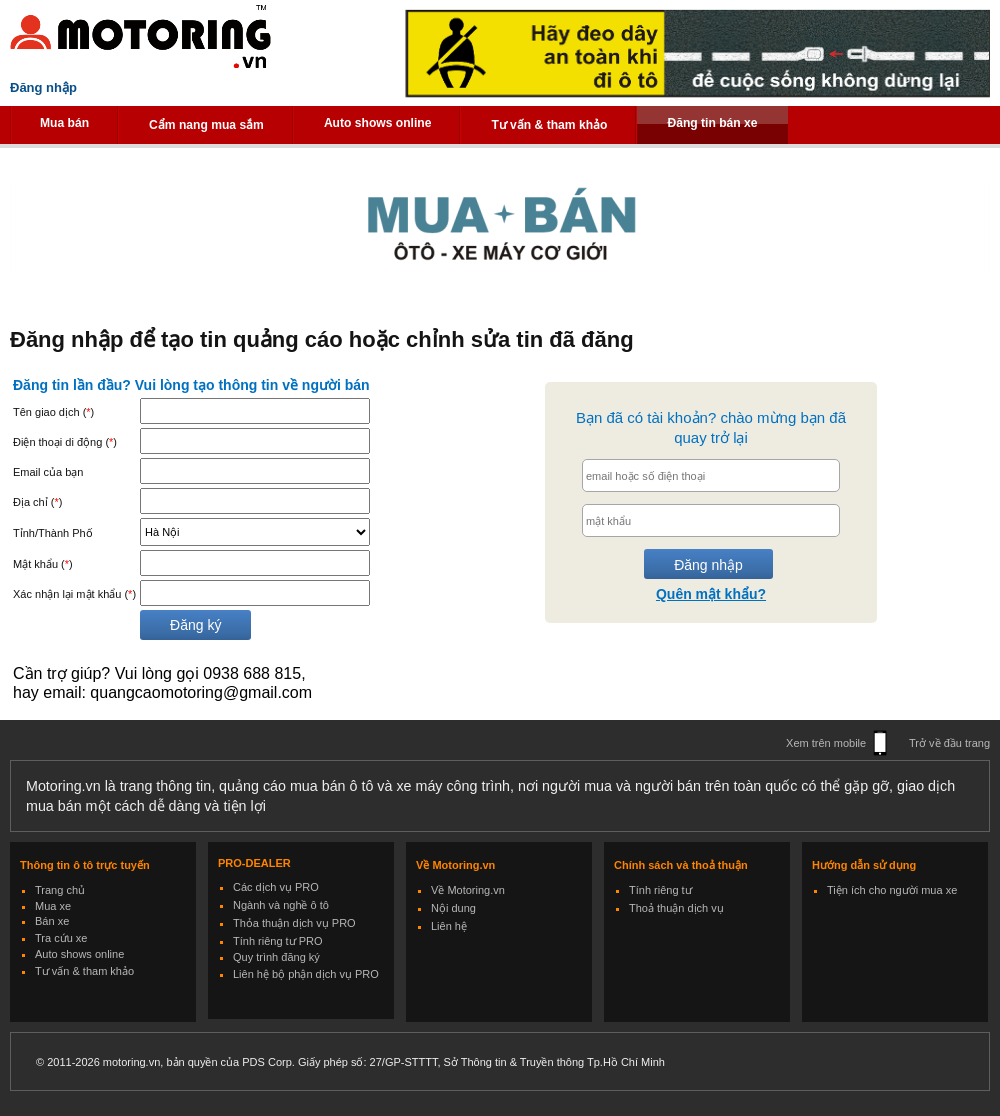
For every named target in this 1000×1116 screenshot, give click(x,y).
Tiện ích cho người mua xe (892, 890)
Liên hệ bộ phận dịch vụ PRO (306, 974)
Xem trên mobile (826, 743)
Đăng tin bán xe (712, 123)
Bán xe (52, 921)
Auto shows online (378, 123)
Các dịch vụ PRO (276, 887)
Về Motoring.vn (468, 890)
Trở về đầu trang (949, 743)
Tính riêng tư (660, 890)
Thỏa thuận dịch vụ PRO (294, 923)
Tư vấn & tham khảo (549, 125)
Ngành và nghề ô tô (281, 905)
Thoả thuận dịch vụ (676, 908)
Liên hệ (449, 926)
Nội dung (453, 908)
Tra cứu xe (61, 938)
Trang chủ (60, 890)
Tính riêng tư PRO (278, 941)
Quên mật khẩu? (711, 594)
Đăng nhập (43, 87)
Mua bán (64, 123)
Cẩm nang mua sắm (206, 125)
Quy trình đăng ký (276, 957)
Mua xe (53, 906)
